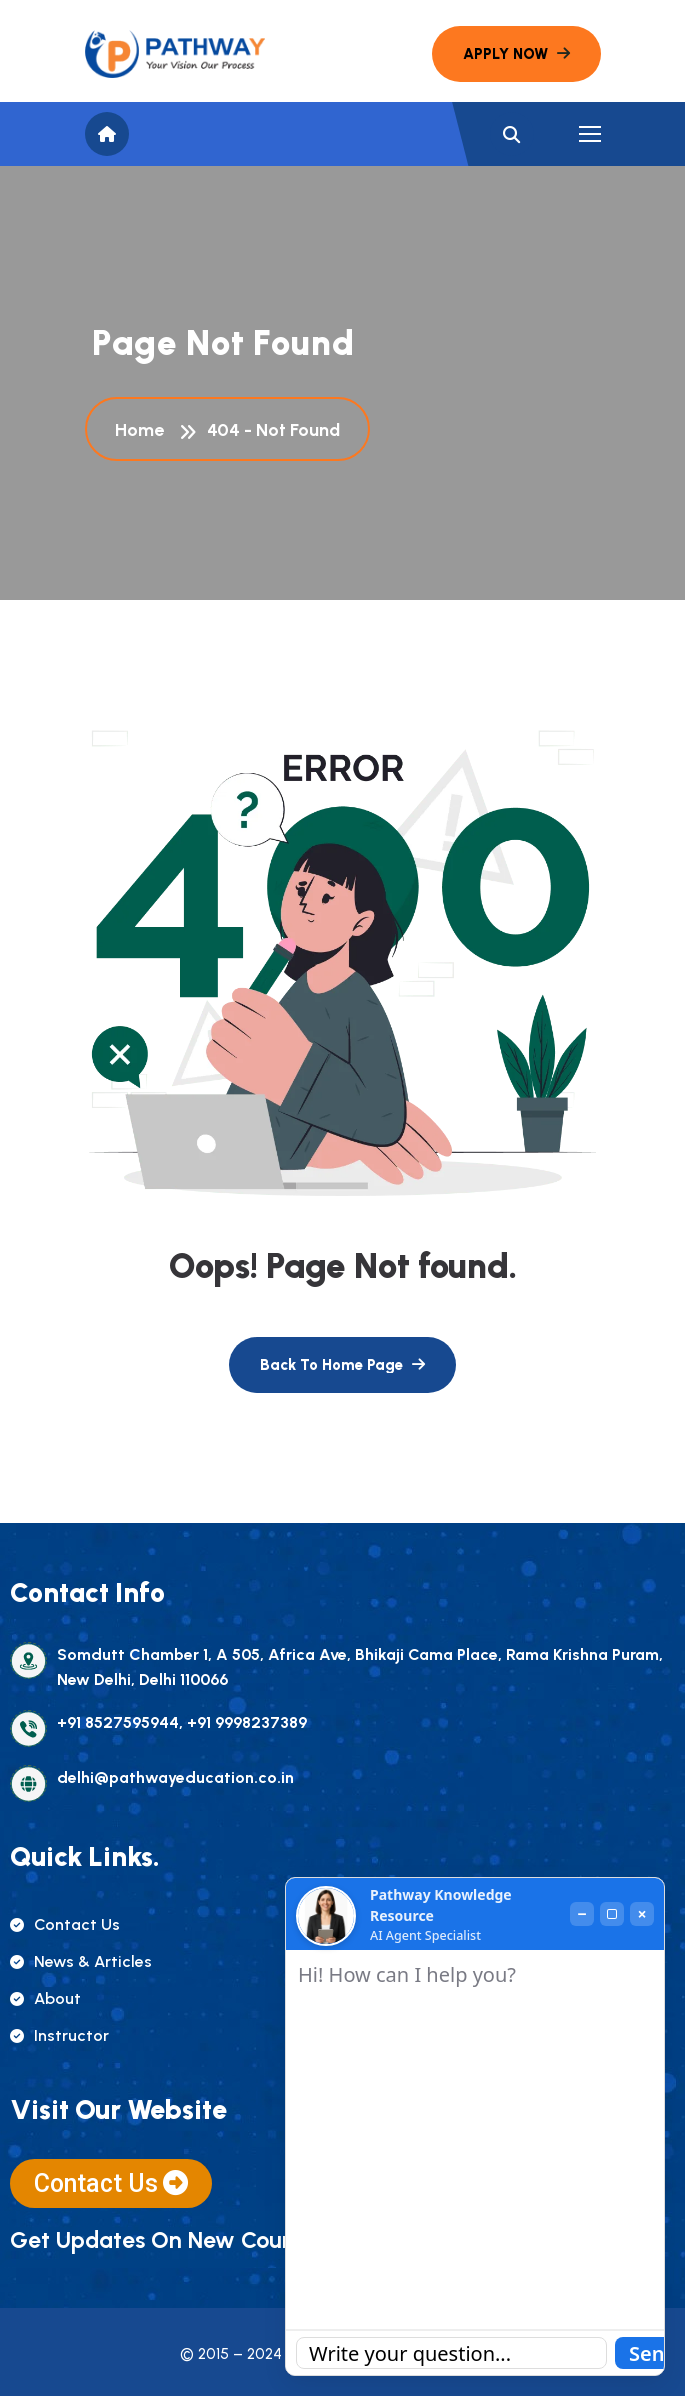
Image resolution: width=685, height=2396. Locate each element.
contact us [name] (65, 1924)
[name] (175, 54)
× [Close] (641, 1914)
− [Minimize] (581, 1914)
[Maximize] (612, 1914)
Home (143, 430)
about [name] (45, 1998)
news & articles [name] (81, 1961)
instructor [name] (59, 2035)
